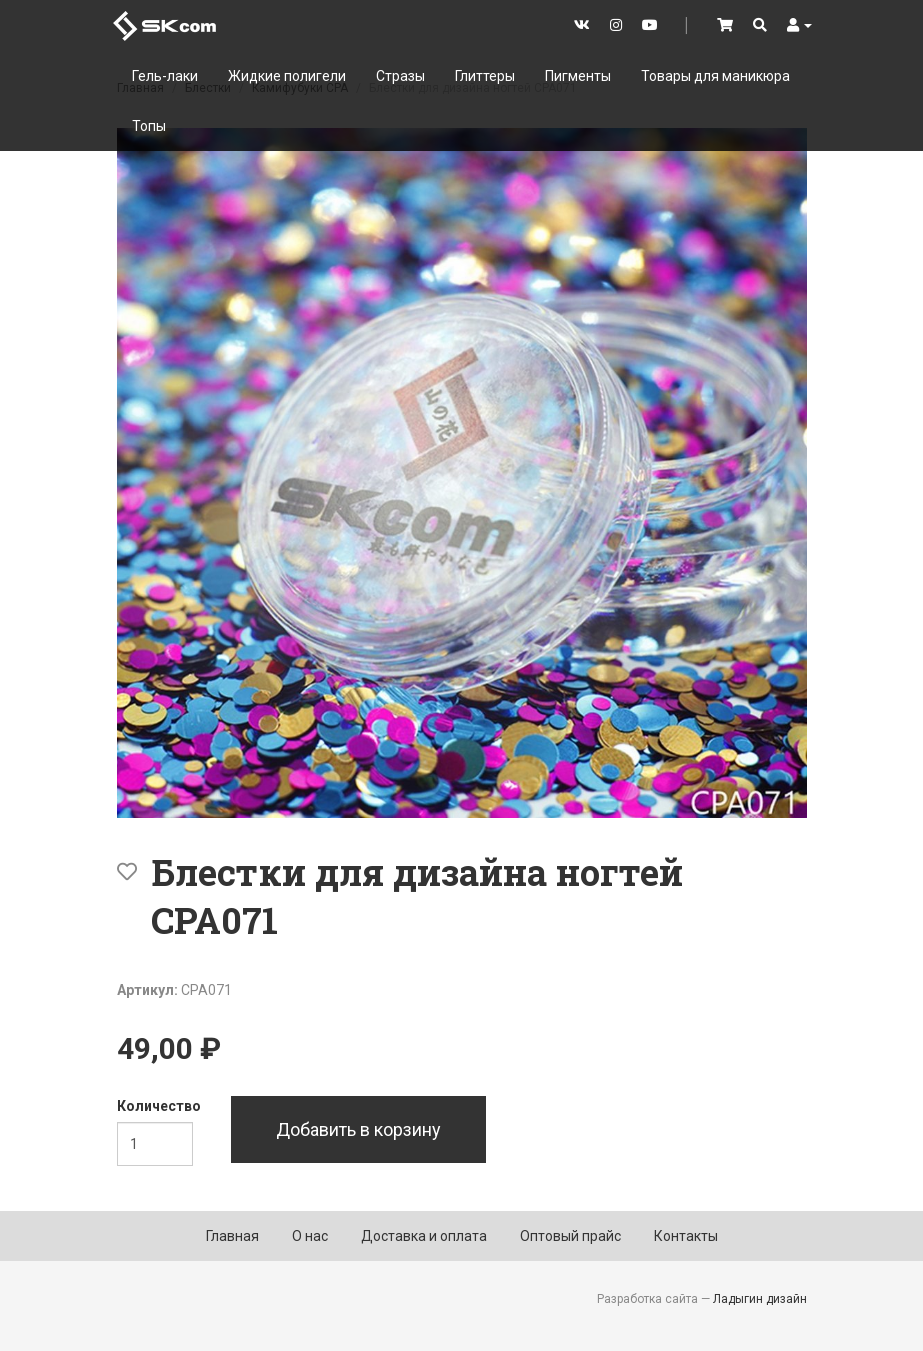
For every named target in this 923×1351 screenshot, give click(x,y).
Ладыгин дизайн (760, 1299)
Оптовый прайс (570, 1236)
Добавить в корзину (358, 1129)
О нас (310, 1236)
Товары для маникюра (715, 76)
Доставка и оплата (424, 1236)
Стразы (400, 76)
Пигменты (578, 76)
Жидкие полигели (287, 76)
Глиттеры (485, 76)
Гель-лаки (165, 76)
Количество (159, 1106)
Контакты (686, 1236)
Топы (149, 126)
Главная (232, 1236)
